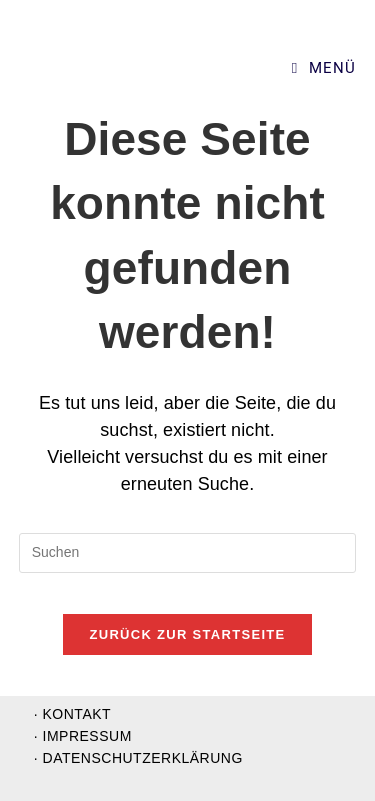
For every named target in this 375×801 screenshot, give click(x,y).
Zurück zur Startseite (187, 634)
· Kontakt (72, 714)
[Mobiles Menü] (324, 68)
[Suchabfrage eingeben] (188, 553)
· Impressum (83, 736)
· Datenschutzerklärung (138, 758)
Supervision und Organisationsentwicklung (151, 68)
